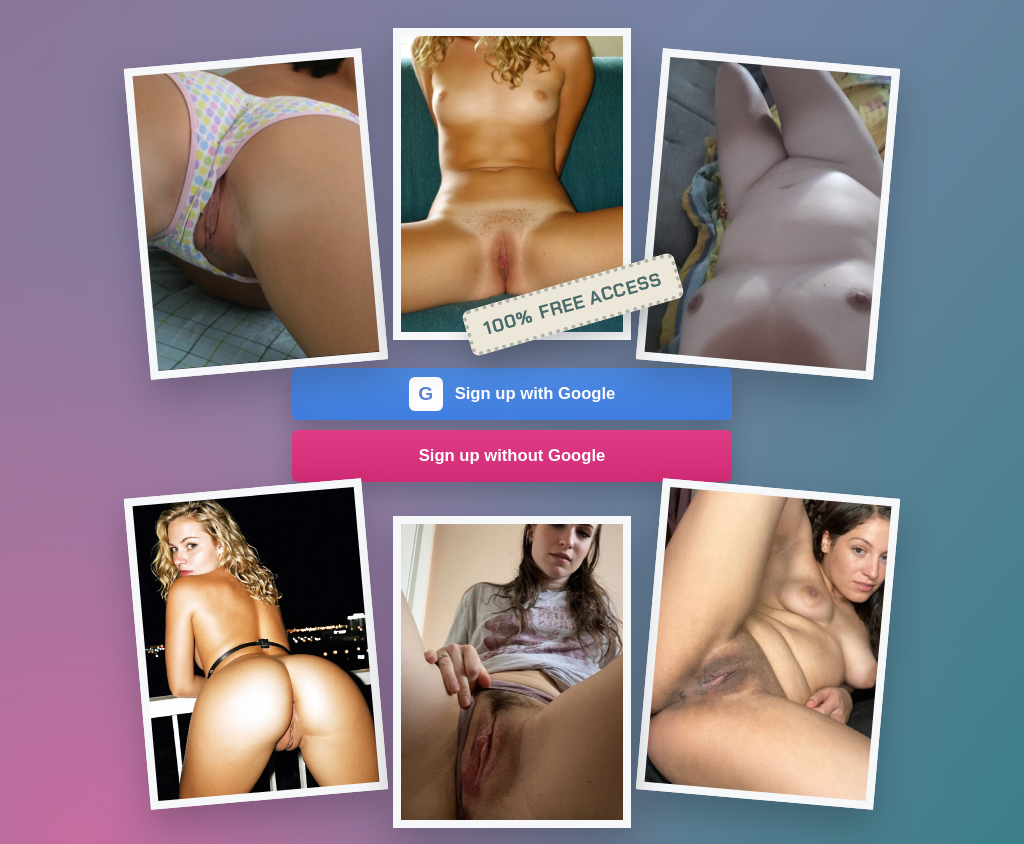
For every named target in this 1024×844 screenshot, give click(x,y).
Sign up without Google (512, 455)
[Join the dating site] (256, 214)
